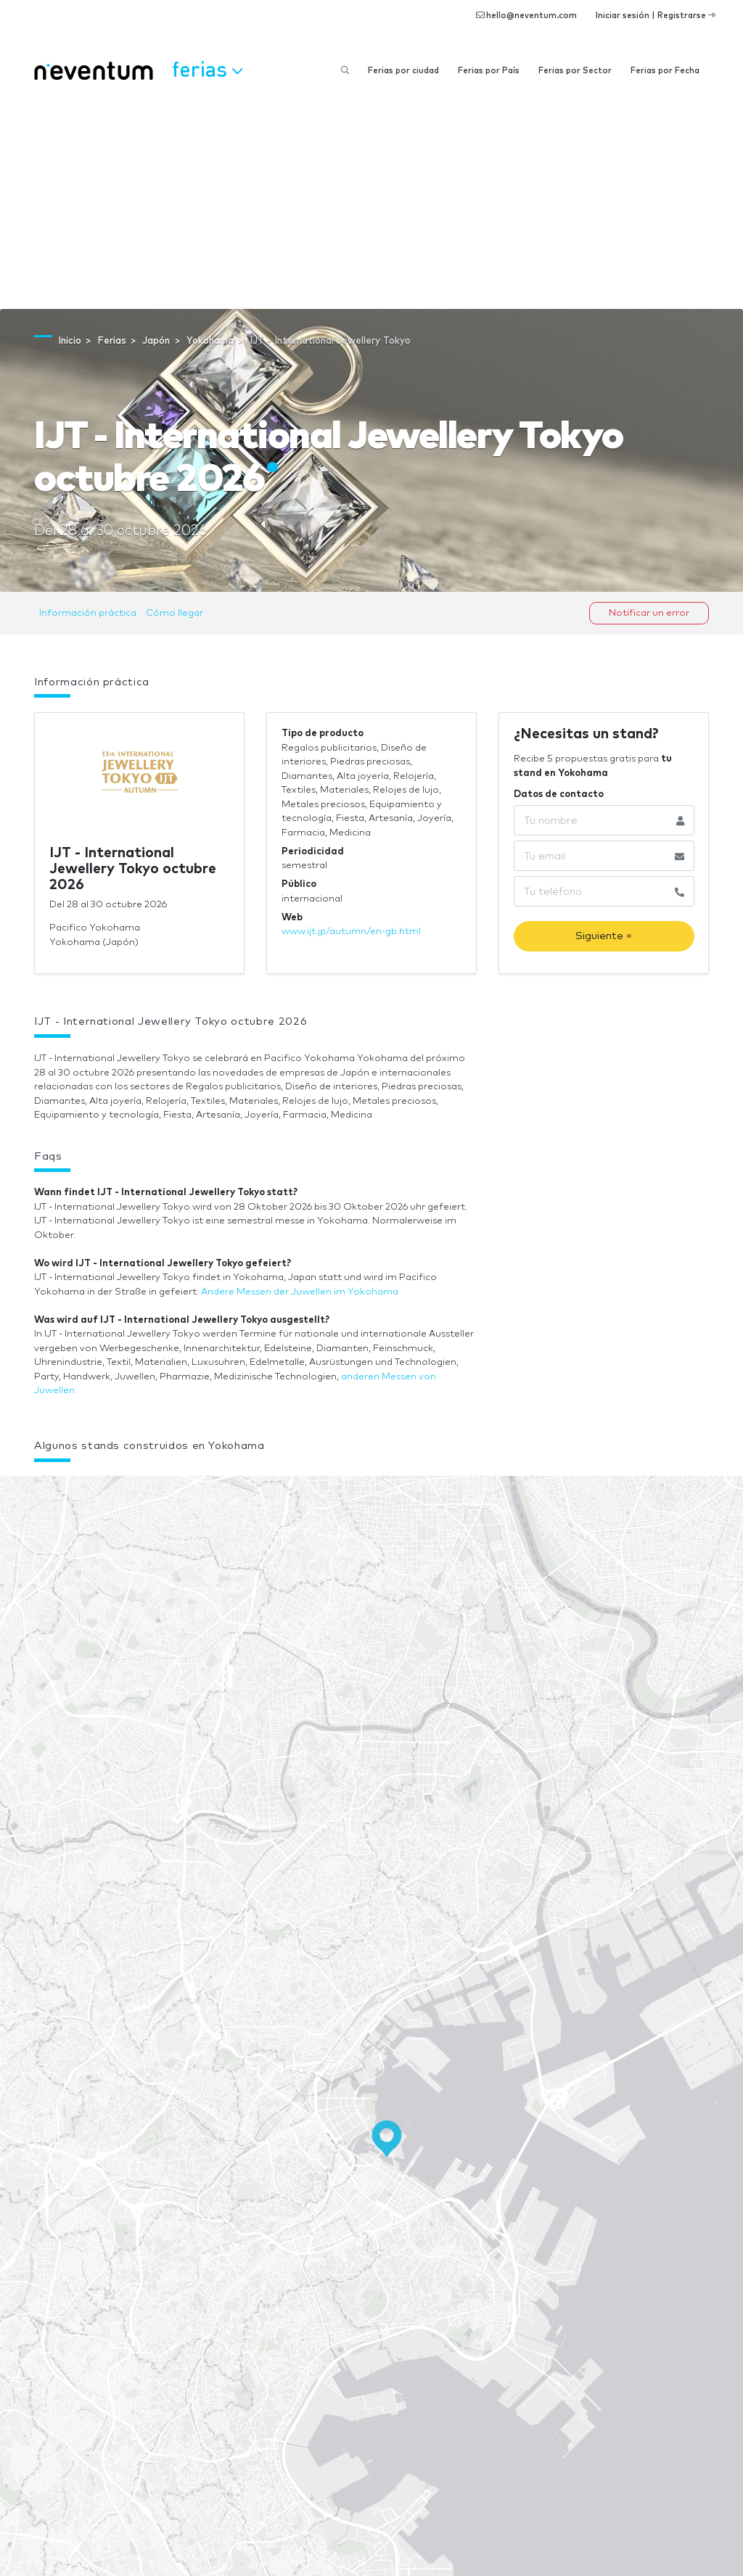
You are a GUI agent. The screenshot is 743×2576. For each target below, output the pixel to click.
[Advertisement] (371, 200)
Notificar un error (649, 613)
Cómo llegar (174, 613)
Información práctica (87, 613)
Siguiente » (603, 935)
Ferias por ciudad (403, 71)
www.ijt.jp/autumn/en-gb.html (351, 931)
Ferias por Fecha (665, 71)
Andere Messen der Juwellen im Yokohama (299, 1292)
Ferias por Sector (575, 71)
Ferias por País (489, 71)
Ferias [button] (207, 69)
